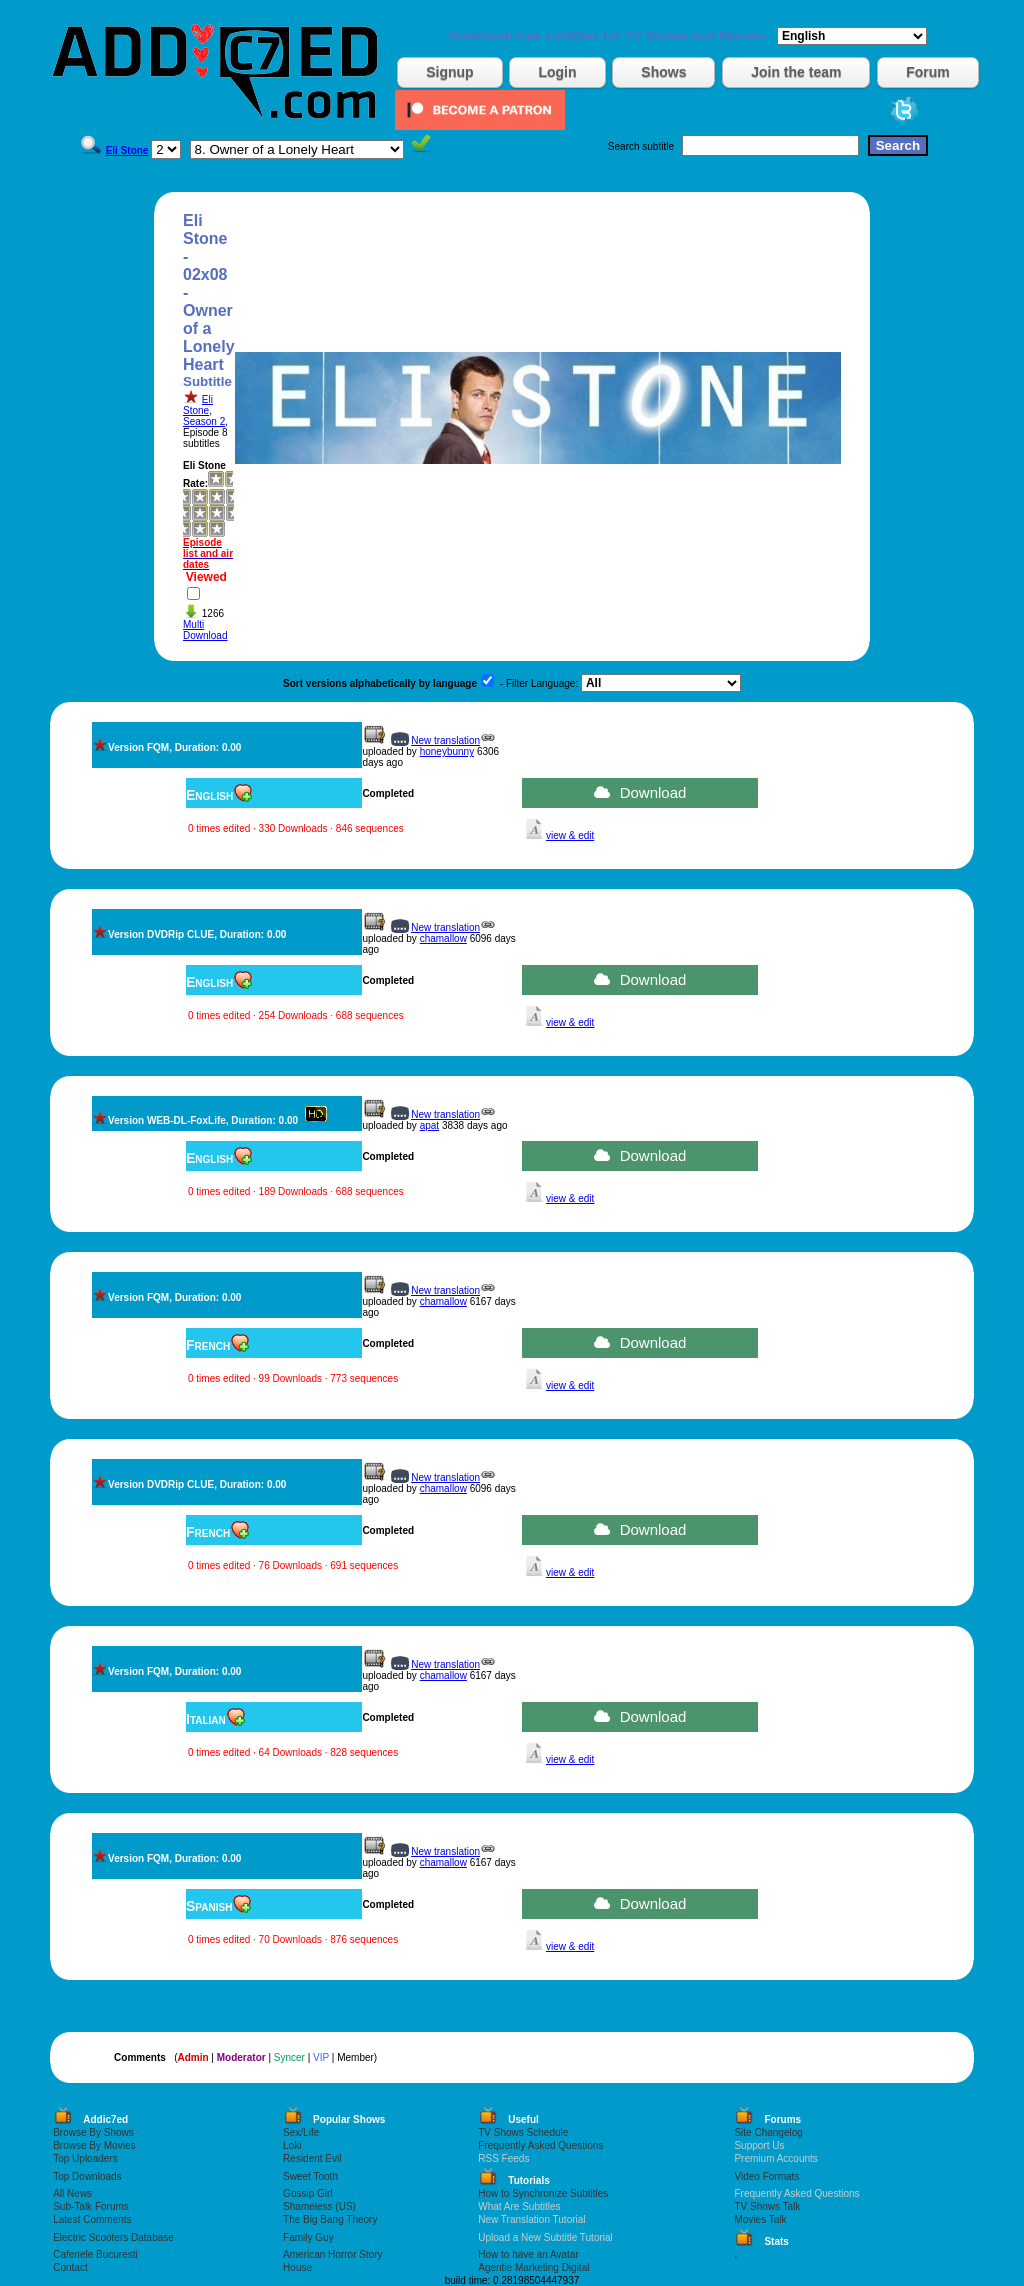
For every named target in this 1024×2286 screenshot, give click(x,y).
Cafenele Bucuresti (95, 2254)
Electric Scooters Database (113, 2237)
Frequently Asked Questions (540, 2145)
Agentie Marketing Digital (533, 2267)
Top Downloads (87, 2176)
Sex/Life (301, 2132)
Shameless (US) (319, 2206)
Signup (449, 72)
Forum (928, 72)
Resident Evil (312, 2158)
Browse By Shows (93, 2132)
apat (429, 1125)
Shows (663, 72)
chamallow (443, 938)
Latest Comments (92, 2219)
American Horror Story (332, 2254)
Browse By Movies (94, 2145)
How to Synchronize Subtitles (543, 2193)
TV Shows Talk (767, 2206)
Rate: (195, 483)
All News (72, 2193)
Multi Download (205, 630)
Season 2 (204, 421)
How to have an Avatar (528, 2254)
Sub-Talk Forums (91, 2206)
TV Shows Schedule (523, 2132)
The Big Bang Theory (330, 2219)
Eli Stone (198, 405)
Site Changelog (768, 2132)
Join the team (796, 72)
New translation (445, 740)
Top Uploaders (85, 2158)
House (297, 2267)
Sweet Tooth (310, 2176)
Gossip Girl (307, 2193)
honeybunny (447, 751)
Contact (70, 2267)
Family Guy (308, 2237)
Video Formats (766, 2176)
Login (557, 72)
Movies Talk (760, 2219)
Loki (292, 2145)
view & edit (570, 835)
